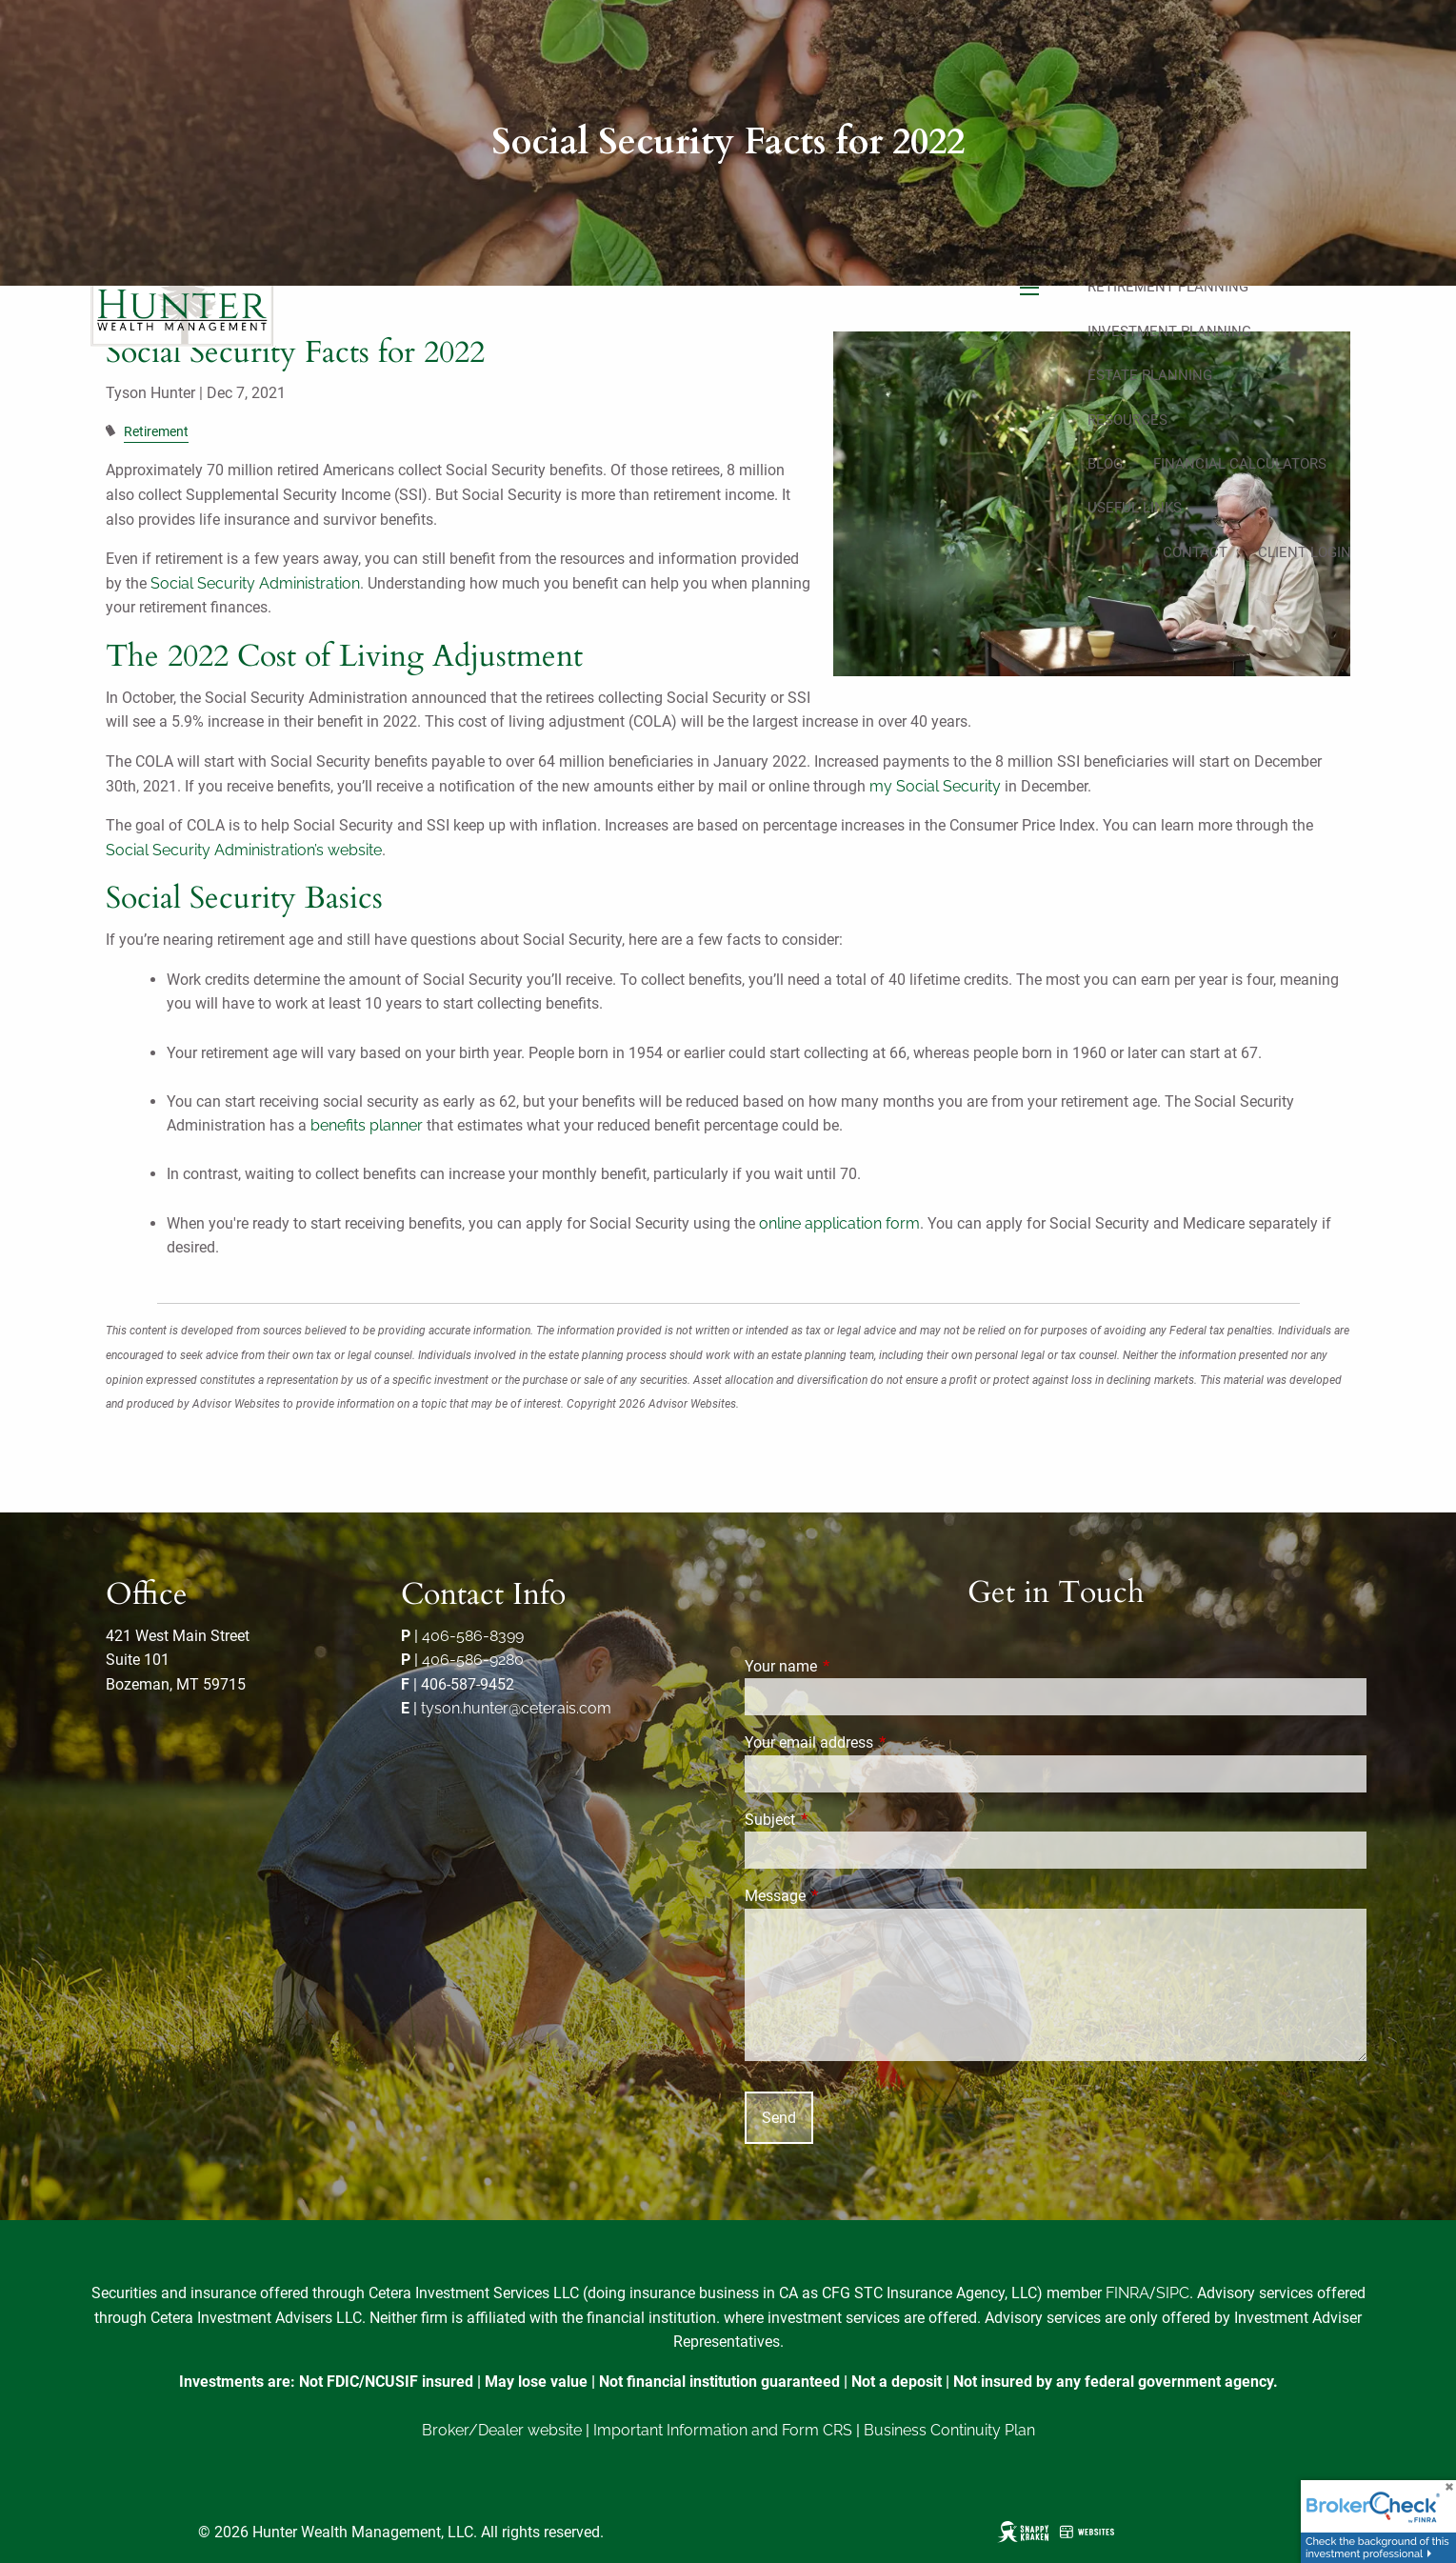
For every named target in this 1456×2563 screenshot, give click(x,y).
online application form (839, 1223)
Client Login (1304, 552)
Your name (852, 1666)
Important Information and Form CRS (722, 2430)
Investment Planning (1169, 331)
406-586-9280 (473, 1660)
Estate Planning (1149, 375)
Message (846, 1896)
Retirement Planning (1167, 286)
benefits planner (366, 1125)
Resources (1127, 420)
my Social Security (935, 786)
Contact (1195, 552)
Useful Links (1134, 507)
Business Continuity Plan (949, 2430)
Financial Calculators (1239, 463)
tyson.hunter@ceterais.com (516, 1708)
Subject (841, 1820)
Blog (1105, 463)
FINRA (1127, 2293)
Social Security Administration (255, 583)
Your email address (880, 1742)
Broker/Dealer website (502, 2430)
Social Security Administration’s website (244, 850)
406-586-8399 (473, 1636)
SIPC (1172, 2293)
